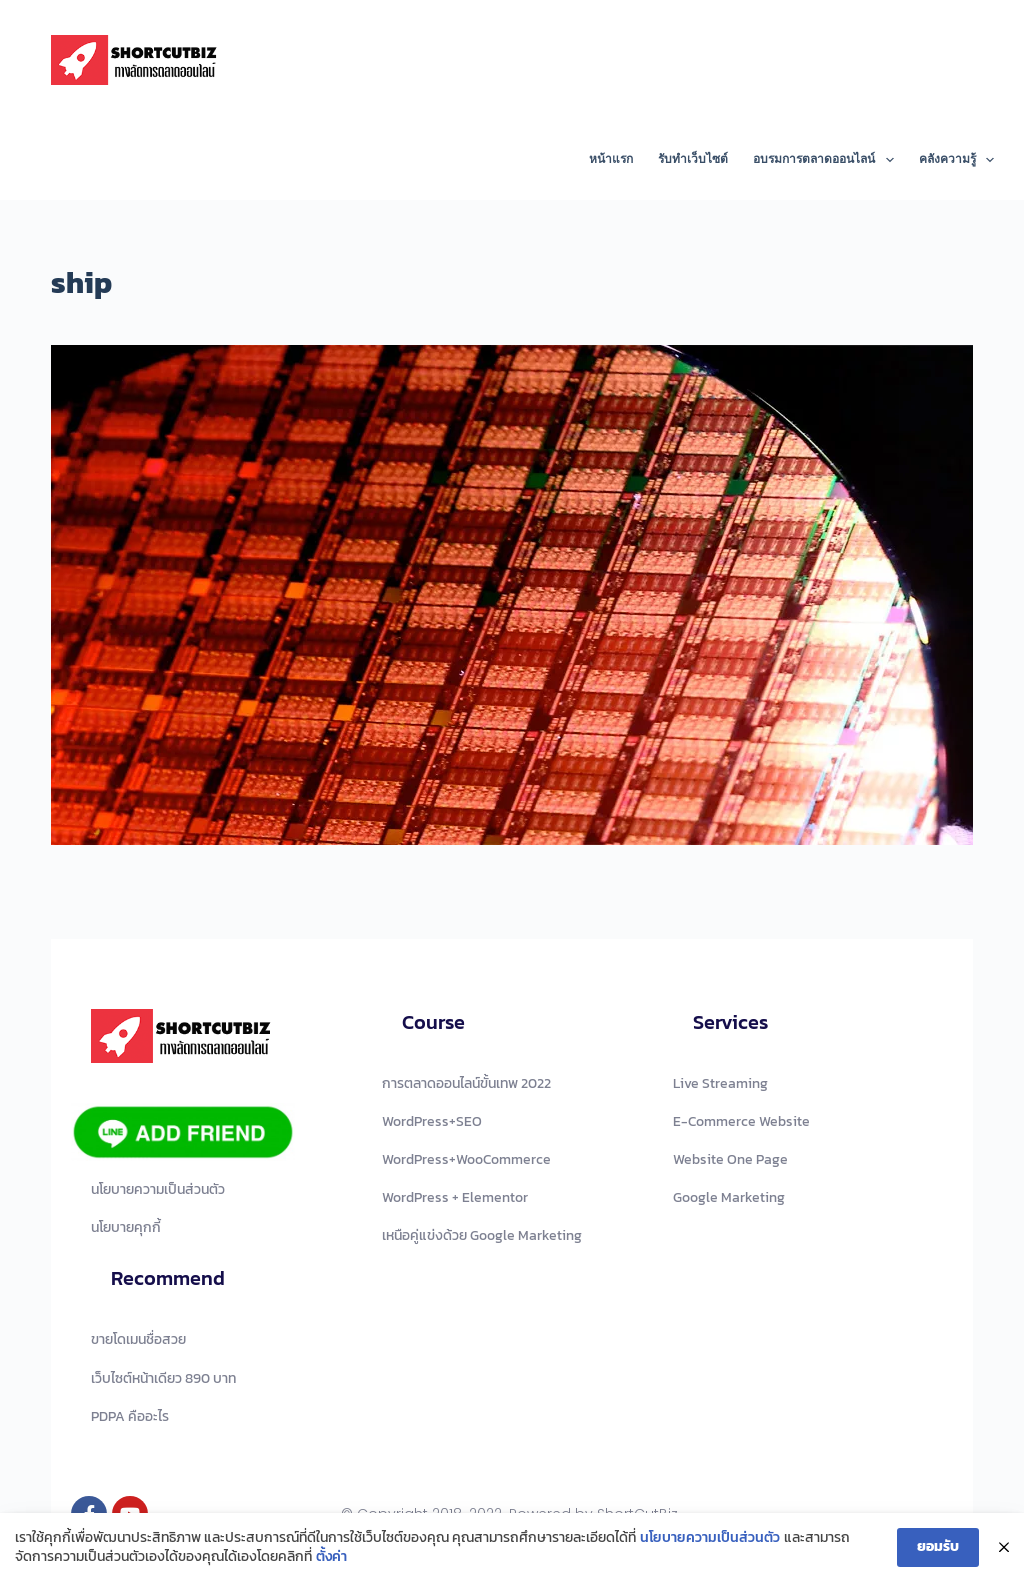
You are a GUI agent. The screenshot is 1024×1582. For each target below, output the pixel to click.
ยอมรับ (938, 1546)
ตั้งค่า (331, 1558)
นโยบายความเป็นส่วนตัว (710, 1538)
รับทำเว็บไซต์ (693, 159)
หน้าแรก (611, 159)
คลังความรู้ (956, 160)
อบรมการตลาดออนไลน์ (827, 160)
